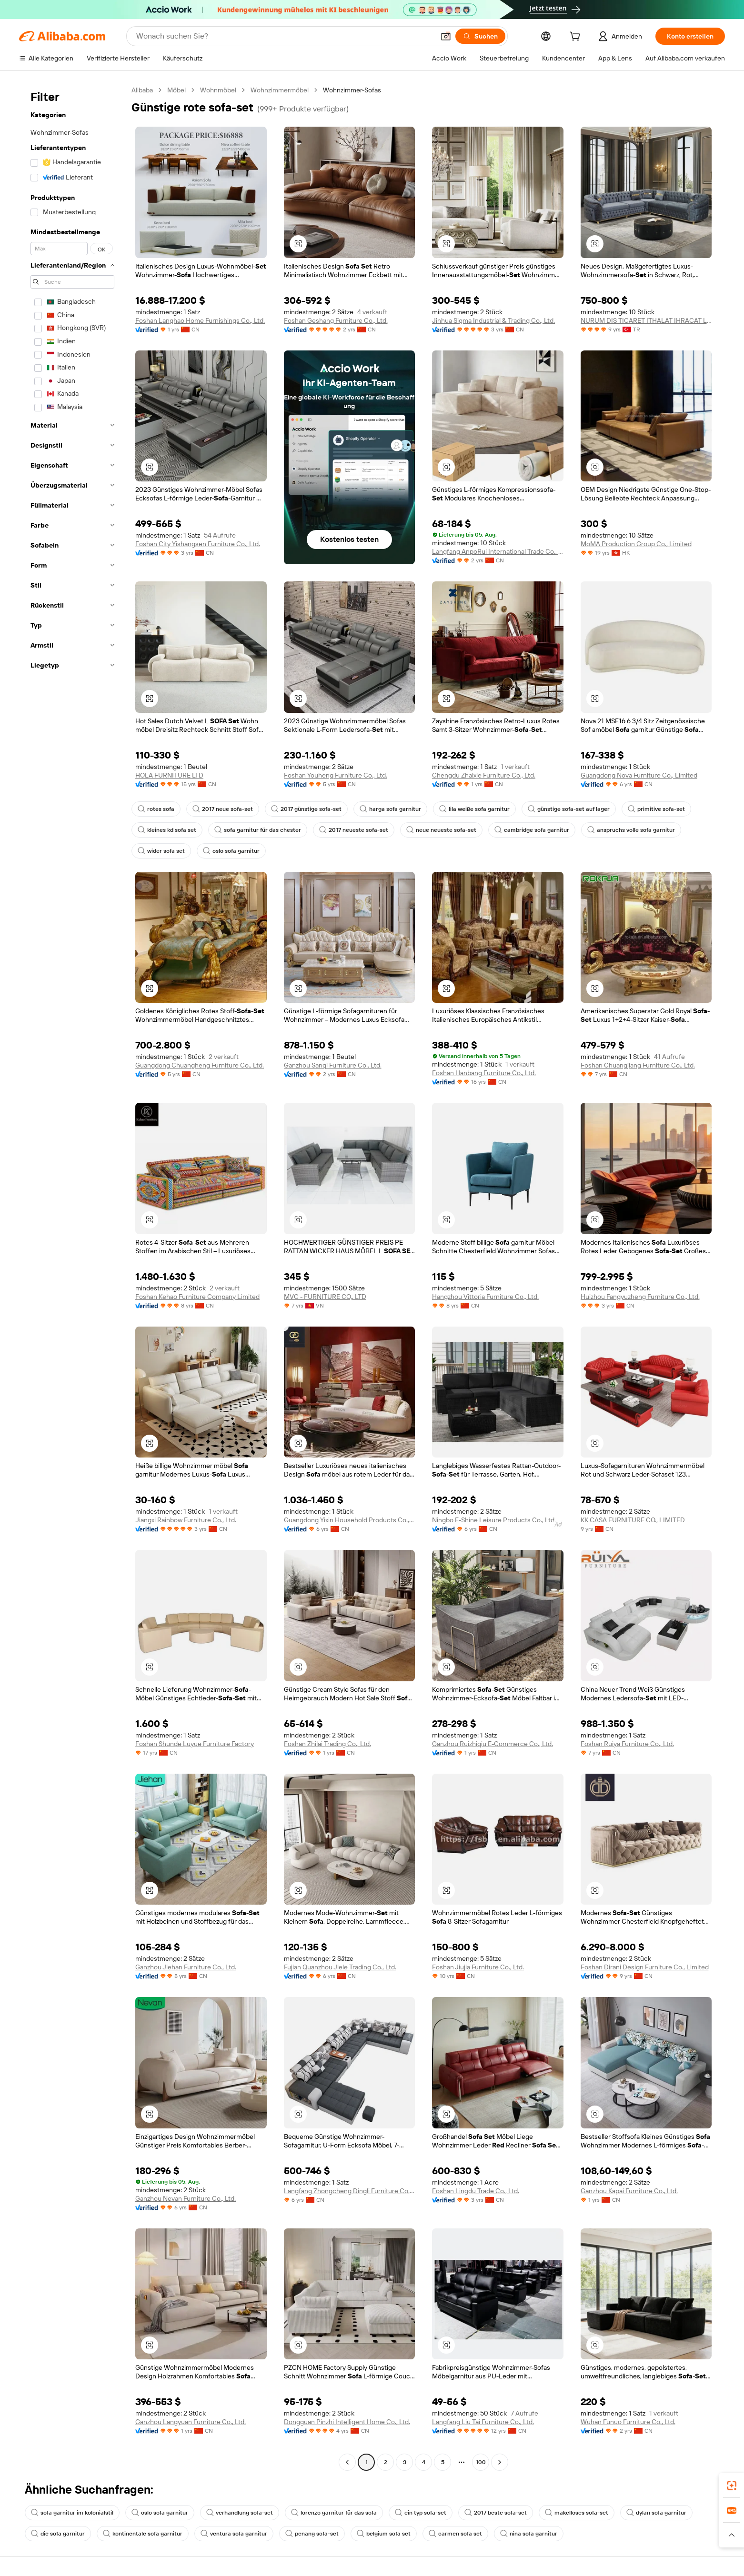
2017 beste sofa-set (495, 2512)
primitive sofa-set (656, 809)
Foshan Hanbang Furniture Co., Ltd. (484, 1073)
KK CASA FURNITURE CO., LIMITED (633, 1520)
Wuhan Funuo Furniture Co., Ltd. (628, 2422)
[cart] (577, 37)
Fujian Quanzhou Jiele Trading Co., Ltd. (340, 1967)
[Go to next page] (499, 2462)
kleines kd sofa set (167, 830)
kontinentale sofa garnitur (142, 2533)
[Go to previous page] (347, 2462)
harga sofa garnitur (390, 809)
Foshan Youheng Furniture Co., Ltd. (335, 775)
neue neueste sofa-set (441, 830)
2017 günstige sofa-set (306, 809)
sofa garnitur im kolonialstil (72, 2512)
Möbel (176, 90)
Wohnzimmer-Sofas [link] (352, 90)
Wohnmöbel (218, 90)
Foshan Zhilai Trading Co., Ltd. (327, 1743)
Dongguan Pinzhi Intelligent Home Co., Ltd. (347, 2422)
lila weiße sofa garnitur (474, 809)
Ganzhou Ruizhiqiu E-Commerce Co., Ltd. (492, 1743)
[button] (446, 36)
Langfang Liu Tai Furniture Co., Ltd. (483, 2422)
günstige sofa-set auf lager (569, 809)
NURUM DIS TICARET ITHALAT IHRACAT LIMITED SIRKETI (646, 320)
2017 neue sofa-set (222, 809)
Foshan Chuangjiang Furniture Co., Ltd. (638, 1065)
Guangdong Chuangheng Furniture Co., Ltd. (199, 1065)
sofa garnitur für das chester (257, 830)
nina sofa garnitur (528, 2533)
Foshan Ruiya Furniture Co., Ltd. (627, 1743)
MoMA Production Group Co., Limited (636, 544)
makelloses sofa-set (576, 2512)
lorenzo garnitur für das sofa (334, 2512)
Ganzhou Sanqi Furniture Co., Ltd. (333, 1065)
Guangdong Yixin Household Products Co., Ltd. (349, 1520)
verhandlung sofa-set (239, 2512)
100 (481, 2462)
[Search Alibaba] (284, 36)
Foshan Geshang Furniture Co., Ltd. (336, 320)
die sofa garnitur (58, 2533)
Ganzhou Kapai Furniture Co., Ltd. (629, 2191)
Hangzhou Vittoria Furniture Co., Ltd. (485, 1296)
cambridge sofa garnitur (531, 830)
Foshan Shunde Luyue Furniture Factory (194, 1743)
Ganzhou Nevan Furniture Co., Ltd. (185, 2198)
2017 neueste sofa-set (353, 830)
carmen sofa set (455, 2533)
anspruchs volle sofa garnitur (631, 830)
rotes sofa (156, 809)
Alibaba (142, 90)
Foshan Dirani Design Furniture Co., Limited (645, 1967)
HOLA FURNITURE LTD (169, 775)
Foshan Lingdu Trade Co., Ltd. (475, 2191)
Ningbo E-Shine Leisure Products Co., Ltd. (494, 1520)
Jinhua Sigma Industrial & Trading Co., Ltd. (493, 320)
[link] (731, 2485)
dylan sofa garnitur (656, 2512)
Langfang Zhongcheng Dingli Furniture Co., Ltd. (349, 2191)
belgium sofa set (384, 2533)
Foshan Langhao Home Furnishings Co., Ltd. (200, 320)
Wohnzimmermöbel (280, 90)
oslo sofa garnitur (231, 851)
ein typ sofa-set (420, 2512)
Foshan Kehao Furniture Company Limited (197, 1296)
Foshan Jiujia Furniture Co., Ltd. (478, 1967)
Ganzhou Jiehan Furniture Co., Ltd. (185, 1967)
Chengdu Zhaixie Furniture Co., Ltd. (483, 775)
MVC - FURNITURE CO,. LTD (325, 1296)
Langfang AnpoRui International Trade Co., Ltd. (497, 551)
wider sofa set (161, 851)
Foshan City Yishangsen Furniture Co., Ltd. (197, 544)
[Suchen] (480, 36)
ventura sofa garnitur (234, 2533)
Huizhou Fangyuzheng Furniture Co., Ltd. (640, 1296)
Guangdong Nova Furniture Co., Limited (639, 775)
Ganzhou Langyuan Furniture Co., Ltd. (190, 2422)
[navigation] (72, 1277)
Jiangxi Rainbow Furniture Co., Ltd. (185, 1520)
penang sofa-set (312, 2533)
